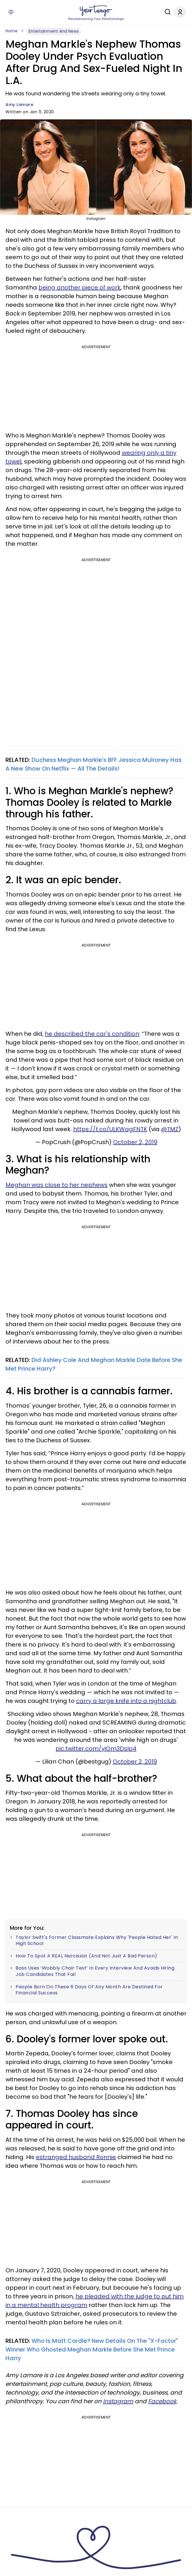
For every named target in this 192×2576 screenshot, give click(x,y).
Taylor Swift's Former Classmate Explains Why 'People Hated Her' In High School (97, 1940)
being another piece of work (79, 287)
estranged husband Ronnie (76, 2157)
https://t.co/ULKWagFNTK (110, 1129)
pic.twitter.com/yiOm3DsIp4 (96, 1748)
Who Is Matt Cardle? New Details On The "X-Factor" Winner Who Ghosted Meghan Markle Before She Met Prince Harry (91, 2349)
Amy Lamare (19, 104)
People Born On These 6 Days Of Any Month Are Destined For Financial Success (89, 1990)
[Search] (166, 11)
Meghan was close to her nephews (56, 1185)
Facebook (162, 2401)
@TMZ (169, 1129)
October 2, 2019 (135, 1142)
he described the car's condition (92, 1034)
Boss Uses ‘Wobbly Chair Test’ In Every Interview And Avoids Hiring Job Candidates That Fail (95, 1971)
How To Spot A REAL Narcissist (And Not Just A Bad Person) (86, 1956)
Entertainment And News (54, 31)
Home (11, 31)
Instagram (118, 2401)
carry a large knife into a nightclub (126, 1701)
